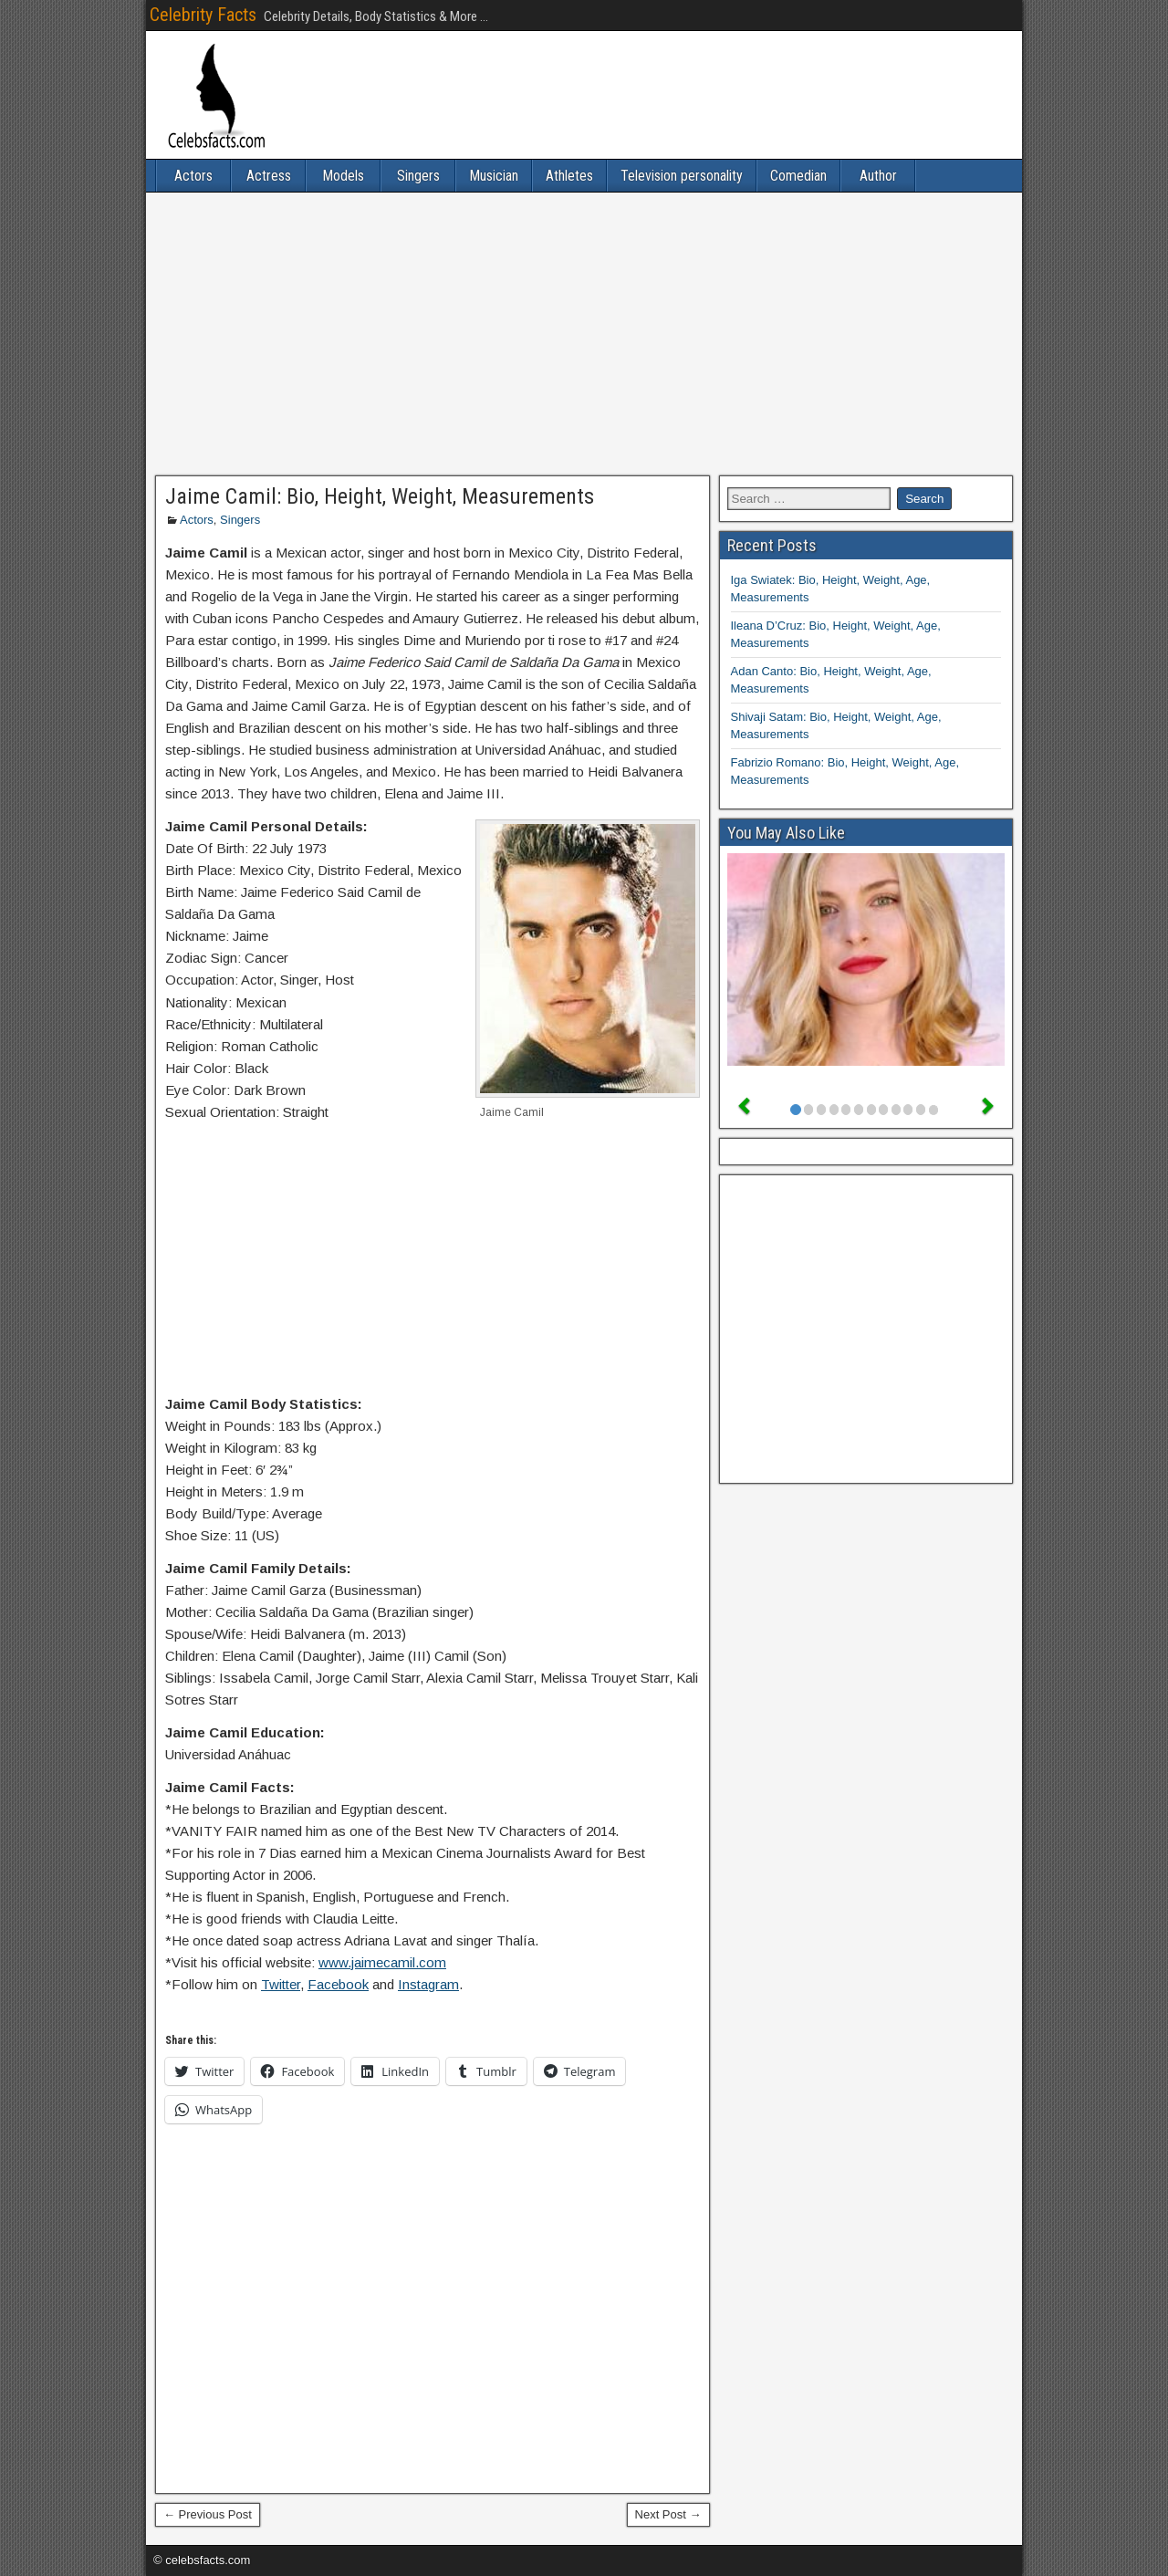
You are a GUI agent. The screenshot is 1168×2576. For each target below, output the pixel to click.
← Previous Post (207, 2514)
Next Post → (668, 2514)
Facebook (338, 1984)
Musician (493, 175)
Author (878, 175)
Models (343, 175)
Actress (268, 175)
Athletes (569, 175)
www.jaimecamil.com (382, 1962)
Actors (193, 175)
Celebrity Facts (203, 15)
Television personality (681, 175)
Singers (418, 175)
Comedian (798, 175)
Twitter (280, 1984)
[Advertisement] (584, 334)
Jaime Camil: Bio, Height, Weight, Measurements (379, 496)
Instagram (428, 1984)
